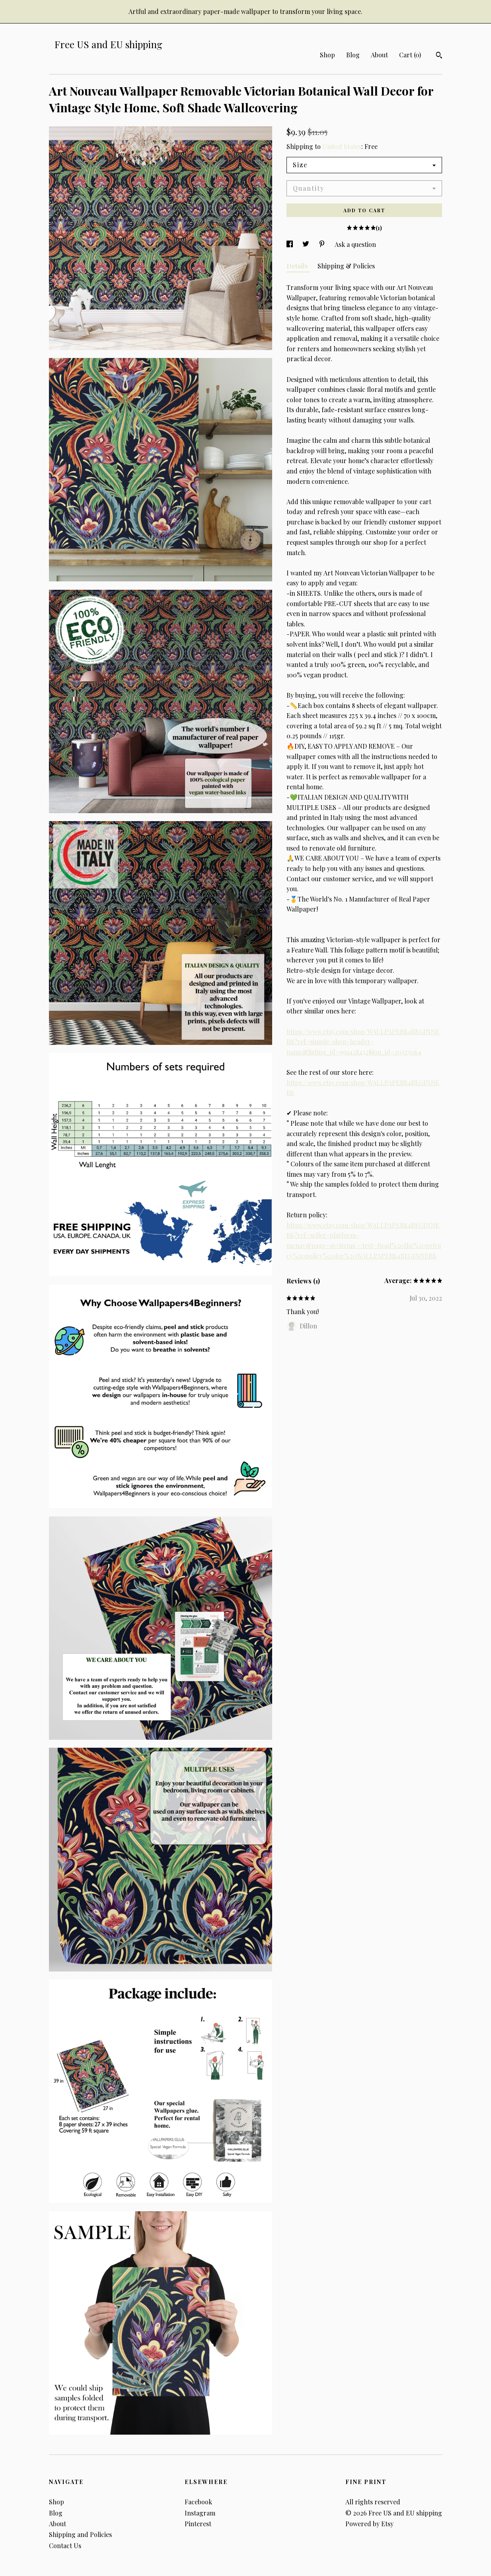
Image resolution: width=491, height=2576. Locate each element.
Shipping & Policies (346, 266)
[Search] (439, 56)
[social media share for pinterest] (323, 244)
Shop (327, 55)
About (379, 55)
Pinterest (198, 2523)
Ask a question (355, 244)
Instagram (200, 2513)
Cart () (410, 55)
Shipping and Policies (80, 2534)
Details (298, 266)
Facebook (198, 2502)
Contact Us (65, 2545)
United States (341, 146)
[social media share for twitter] (306, 244)
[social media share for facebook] (290, 244)
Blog (353, 55)
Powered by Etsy (369, 2523)
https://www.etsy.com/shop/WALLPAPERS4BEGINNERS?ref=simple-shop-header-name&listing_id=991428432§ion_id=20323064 (362, 1041)
